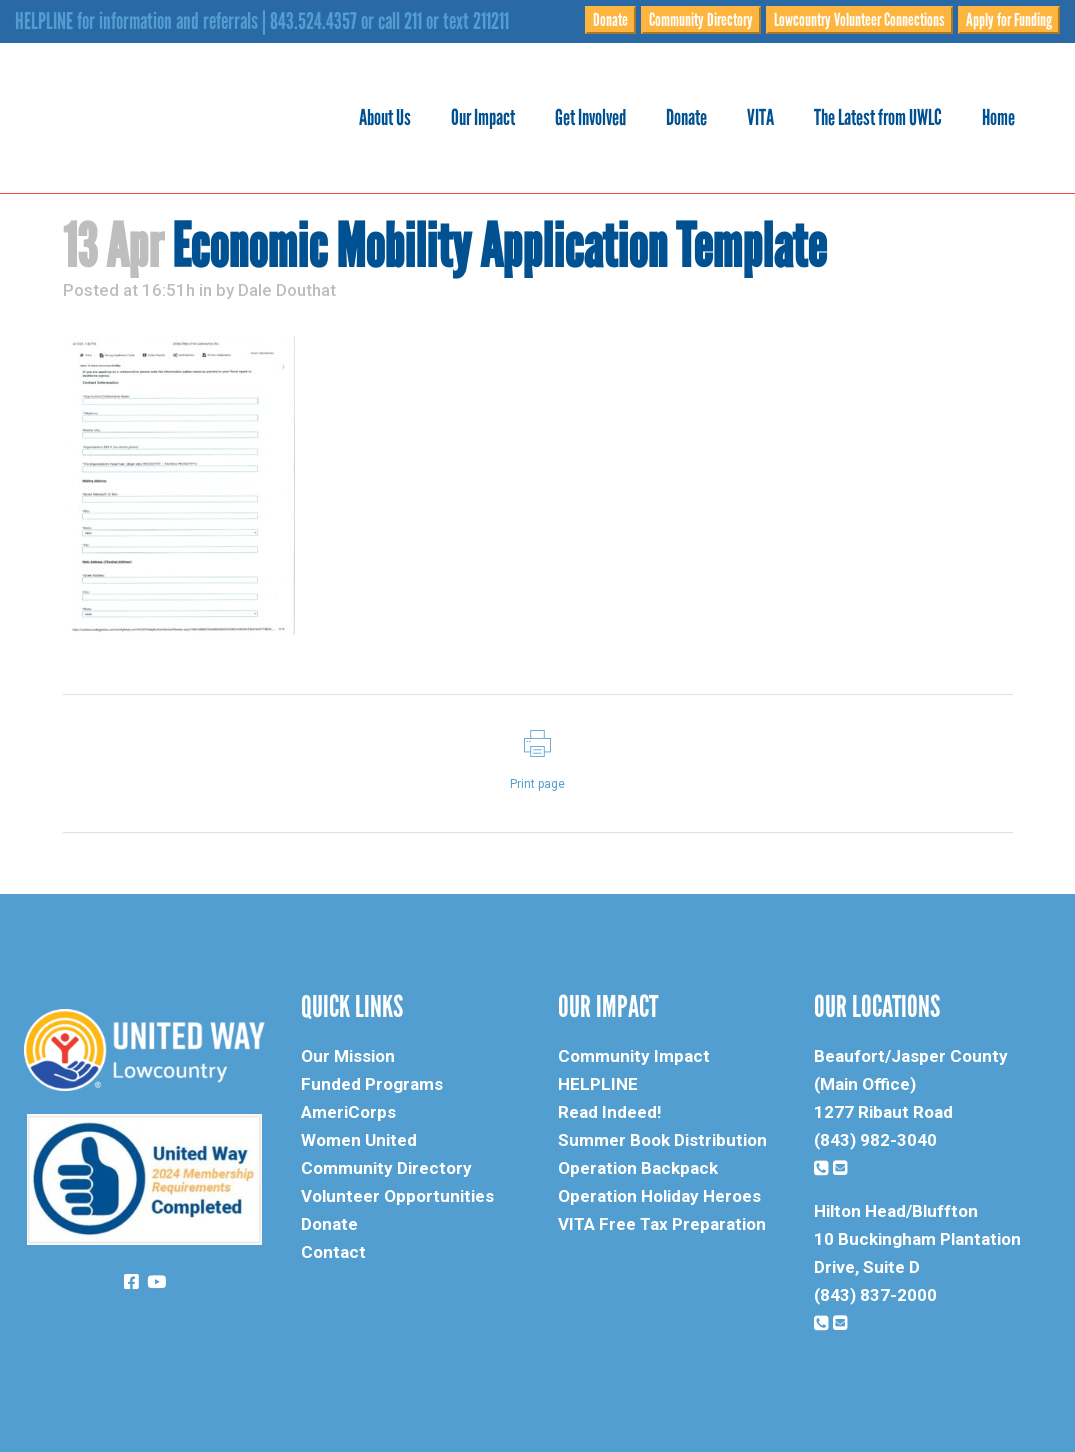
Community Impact (634, 1056)
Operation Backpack (638, 1168)
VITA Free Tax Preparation (662, 1224)
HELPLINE (598, 1084)
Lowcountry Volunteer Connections (859, 20)
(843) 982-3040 (875, 1140)
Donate (610, 20)
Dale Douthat (287, 290)
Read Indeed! (610, 1112)
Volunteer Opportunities (397, 1196)
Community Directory (701, 20)
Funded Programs (372, 1084)
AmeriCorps (348, 1112)
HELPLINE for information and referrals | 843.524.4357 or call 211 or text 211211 (262, 21)
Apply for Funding (1009, 20)
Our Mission (348, 1056)
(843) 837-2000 (875, 1295)
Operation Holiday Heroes (659, 1196)
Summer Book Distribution (662, 1140)
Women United (359, 1140)
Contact (333, 1252)
